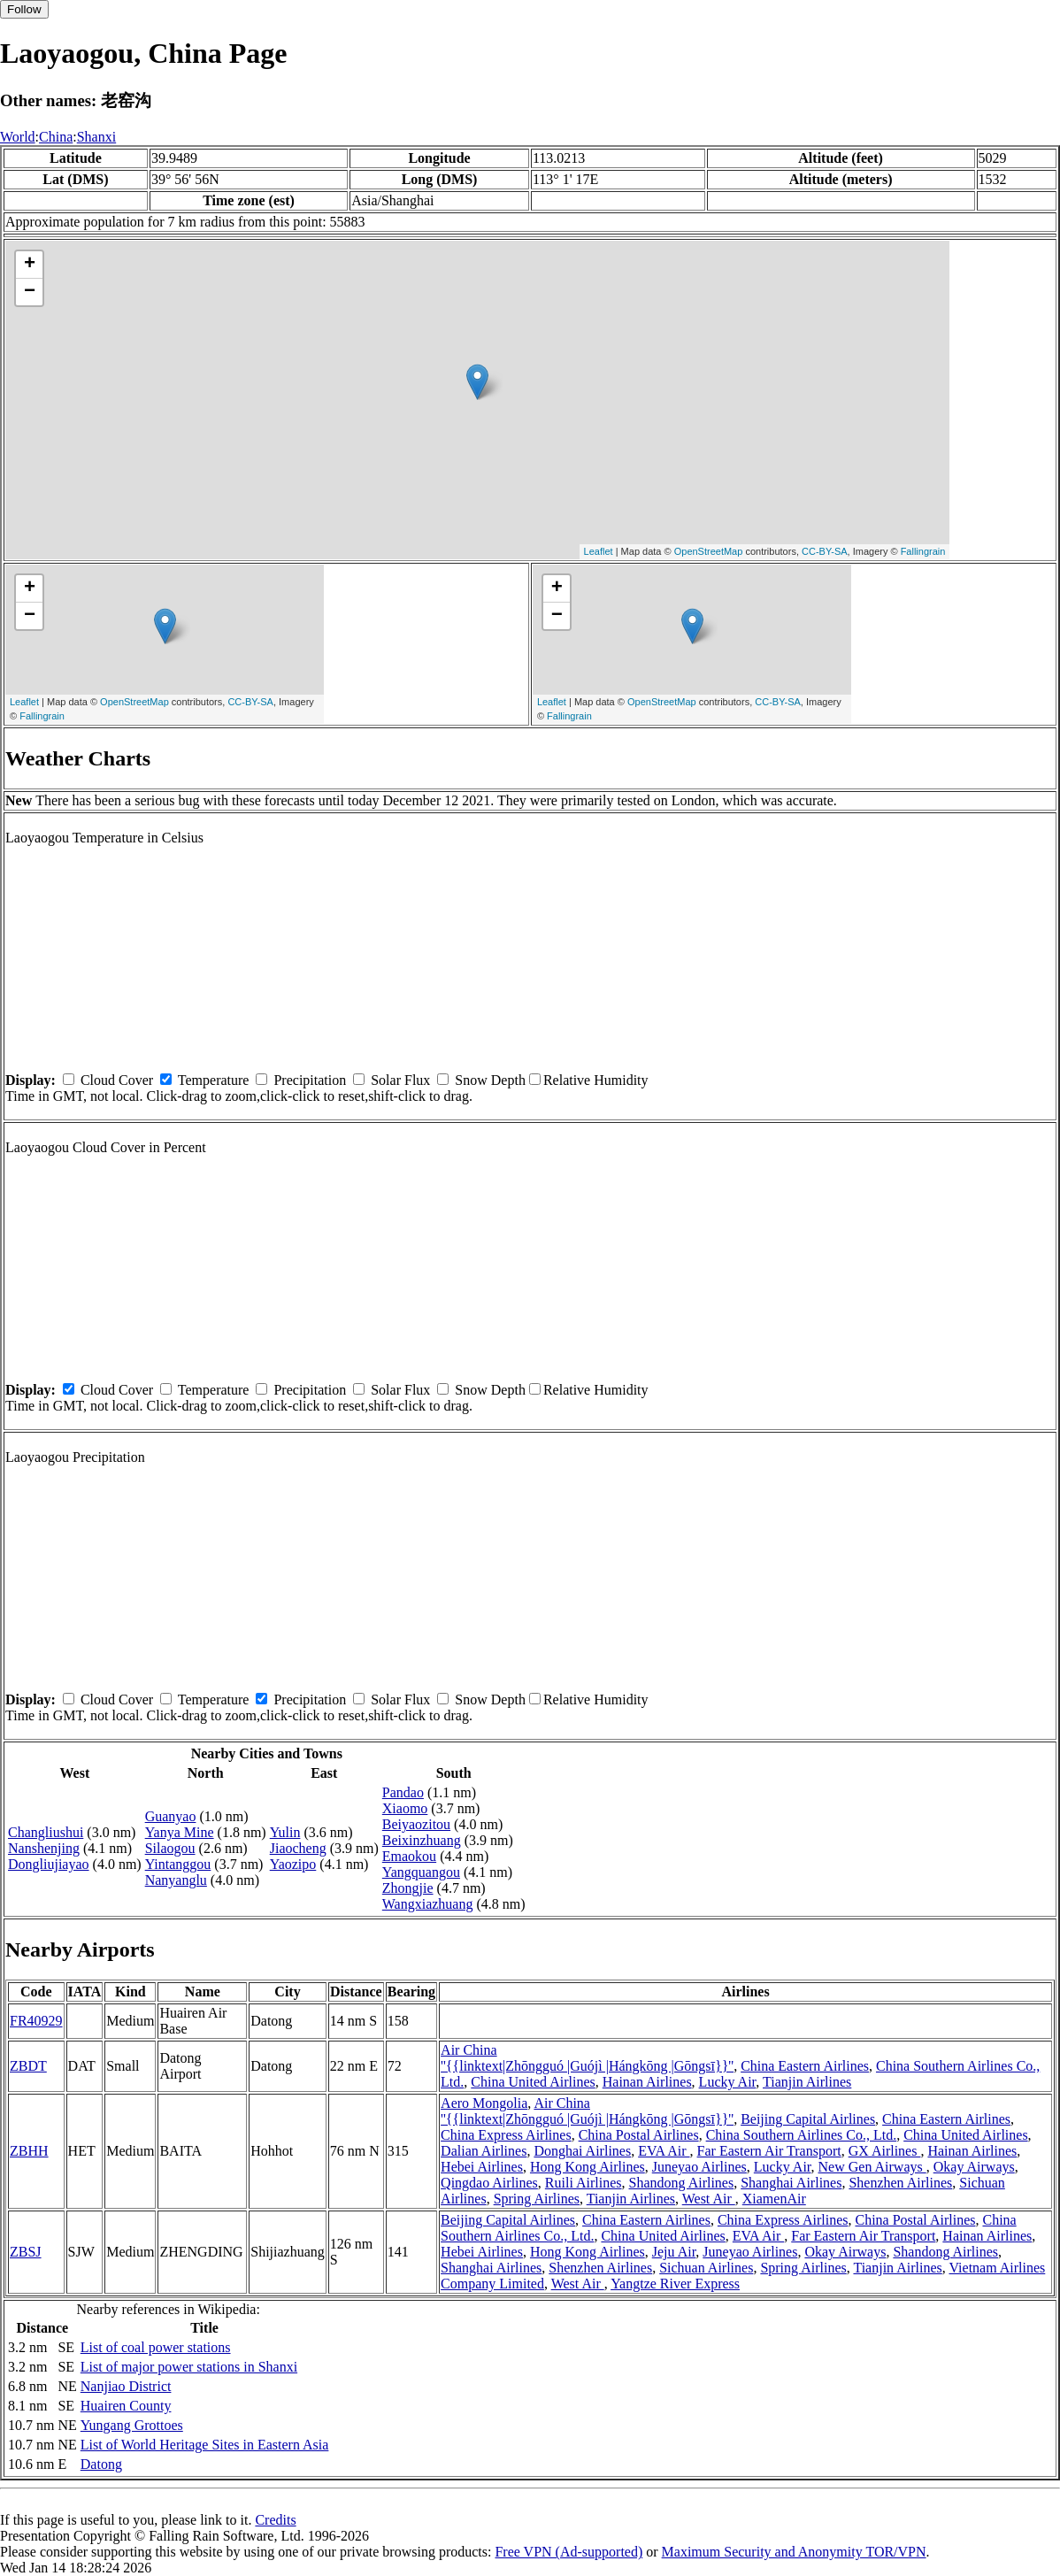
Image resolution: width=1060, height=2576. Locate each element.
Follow (24, 9)
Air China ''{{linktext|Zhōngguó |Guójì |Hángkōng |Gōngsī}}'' (587, 2057)
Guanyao (170, 1816)
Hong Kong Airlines (587, 2166)
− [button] (29, 292)
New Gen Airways (872, 2166)
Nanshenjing (44, 1848)
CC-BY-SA (825, 551)
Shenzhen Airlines (900, 2182)
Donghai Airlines (582, 2150)
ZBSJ (26, 2251)
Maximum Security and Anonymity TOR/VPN (794, 2551)
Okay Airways (974, 2166)
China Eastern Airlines (805, 2065)
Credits (275, 2519)
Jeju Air (674, 2251)
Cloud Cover (117, 1080)
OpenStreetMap (708, 551)
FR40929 (36, 2020)
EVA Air (663, 2150)
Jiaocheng (298, 1848)
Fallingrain (923, 551)
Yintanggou (178, 1864)
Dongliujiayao (48, 1864)
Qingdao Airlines (489, 2182)
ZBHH (29, 2150)
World (17, 136)
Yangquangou (421, 1872)
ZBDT (28, 2065)
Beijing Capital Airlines (808, 2118)
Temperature (214, 1080)
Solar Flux (400, 1080)
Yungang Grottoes (132, 2425)
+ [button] (29, 264)
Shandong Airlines (681, 2182)
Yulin (285, 1832)
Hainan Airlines (647, 2081)
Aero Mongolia (484, 2103)
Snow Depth (490, 1080)
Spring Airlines (537, 2198)
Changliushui (45, 1832)
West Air (708, 2198)
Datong (101, 2464)
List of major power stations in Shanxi (189, 2366)
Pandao (403, 1792)
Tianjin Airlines (807, 2081)
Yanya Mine (179, 1832)
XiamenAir (774, 2198)
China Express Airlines (506, 2134)
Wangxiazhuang (427, 1903)
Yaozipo (293, 1864)
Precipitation (309, 1080)
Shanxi (96, 136)
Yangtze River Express (675, 2283)
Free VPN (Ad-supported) (568, 2551)
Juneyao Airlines (699, 2166)
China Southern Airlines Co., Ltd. (801, 2134)
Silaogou (170, 1848)
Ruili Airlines (583, 2182)
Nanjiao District (126, 2386)
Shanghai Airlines (791, 2182)
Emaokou (409, 1856)
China (56, 136)
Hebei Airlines (482, 2166)
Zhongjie (408, 1887)
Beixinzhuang (421, 1840)
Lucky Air (728, 2081)
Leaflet (598, 551)
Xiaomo (405, 1808)
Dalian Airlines (483, 2150)
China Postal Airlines (639, 2134)
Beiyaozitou (416, 1824)
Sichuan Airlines (706, 2267)
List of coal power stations (156, 2347)
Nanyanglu (176, 1880)
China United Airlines (533, 2081)
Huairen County (126, 2405)
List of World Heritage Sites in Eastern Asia (205, 2444)
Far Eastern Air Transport (769, 2150)
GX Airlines (885, 2150)
